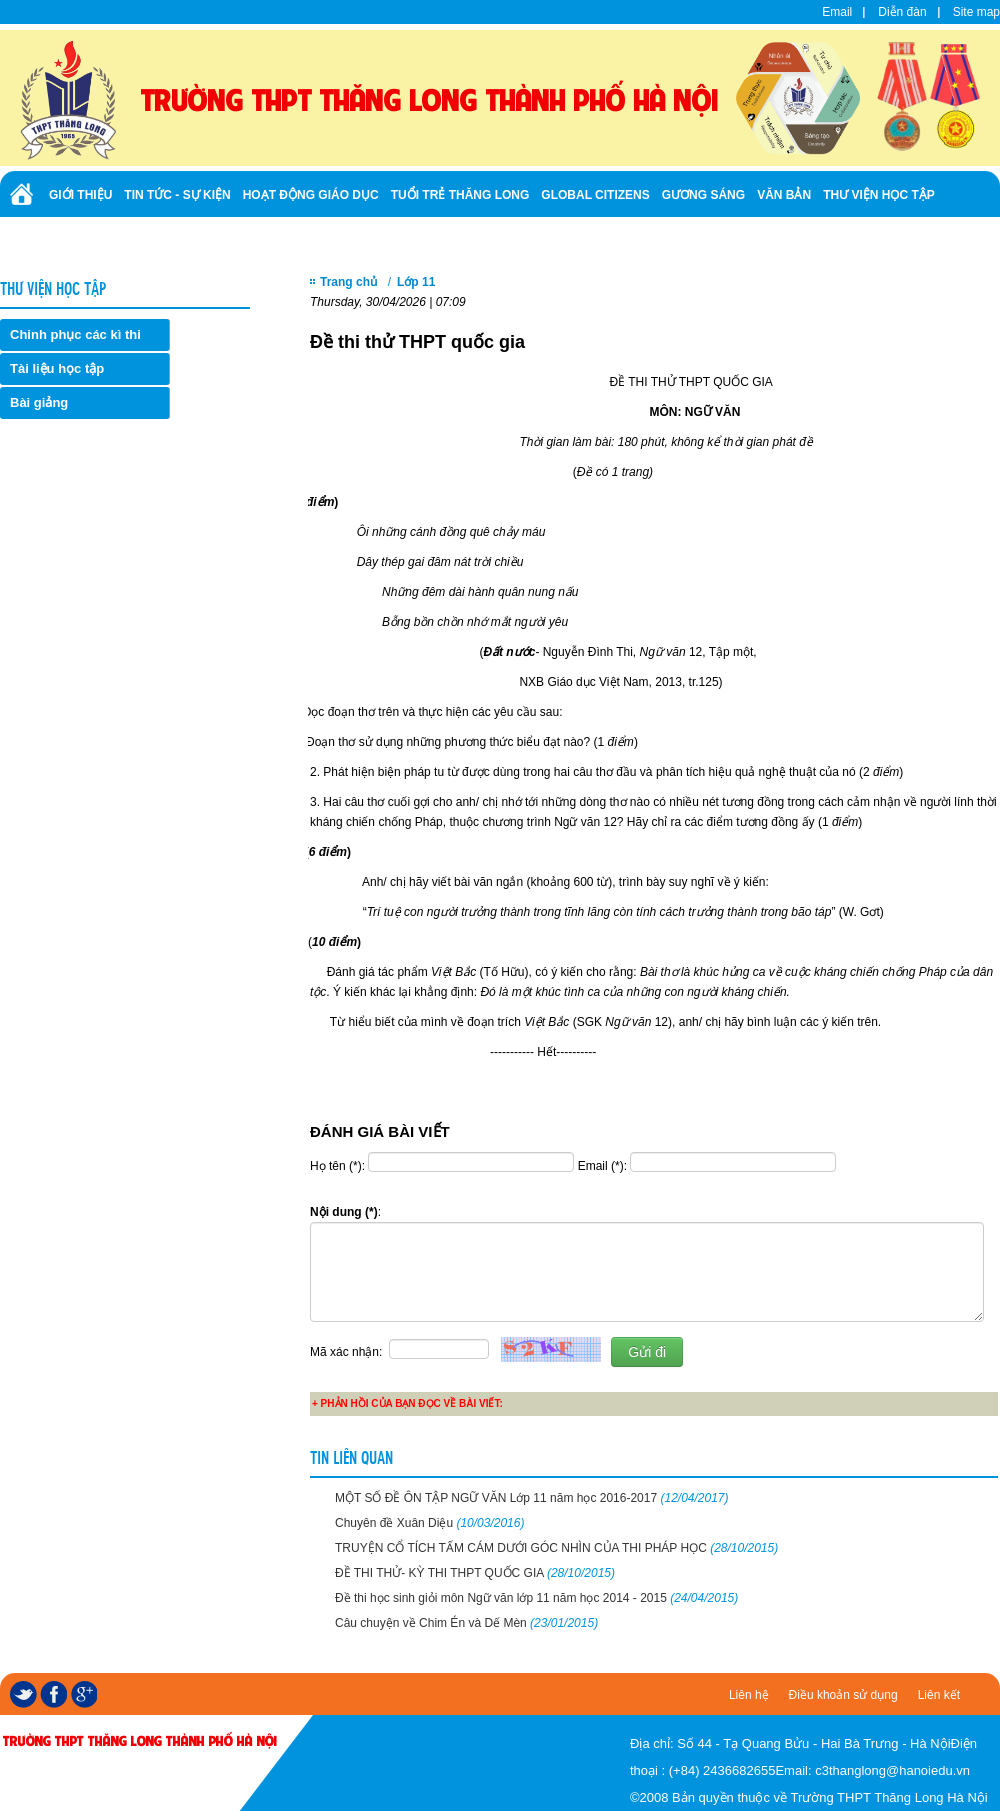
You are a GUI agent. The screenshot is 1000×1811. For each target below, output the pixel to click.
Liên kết (939, 1695)
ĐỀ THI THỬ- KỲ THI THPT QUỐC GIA (475, 1573)
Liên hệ (749, 1695)
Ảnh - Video (169, 238)
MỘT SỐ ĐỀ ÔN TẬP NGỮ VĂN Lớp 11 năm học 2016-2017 (532, 1498)
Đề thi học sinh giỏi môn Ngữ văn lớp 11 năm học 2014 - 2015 (536, 1598)
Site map (976, 12)
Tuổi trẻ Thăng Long (460, 195)
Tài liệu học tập (57, 368)
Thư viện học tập (879, 195)
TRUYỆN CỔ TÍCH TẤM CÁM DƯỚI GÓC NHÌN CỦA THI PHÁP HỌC (556, 1548)
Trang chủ (348, 282)
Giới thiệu (80, 195)
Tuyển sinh (85, 238)
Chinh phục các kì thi (75, 334)
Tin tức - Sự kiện (177, 195)
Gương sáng (703, 195)
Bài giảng (39, 402)
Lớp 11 (416, 282)
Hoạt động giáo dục (311, 195)
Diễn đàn (902, 12)
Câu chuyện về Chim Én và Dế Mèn (466, 1623)
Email (837, 12)
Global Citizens (595, 195)
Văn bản (784, 195)
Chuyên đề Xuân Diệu (429, 1523)
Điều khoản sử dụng (843, 1695)
